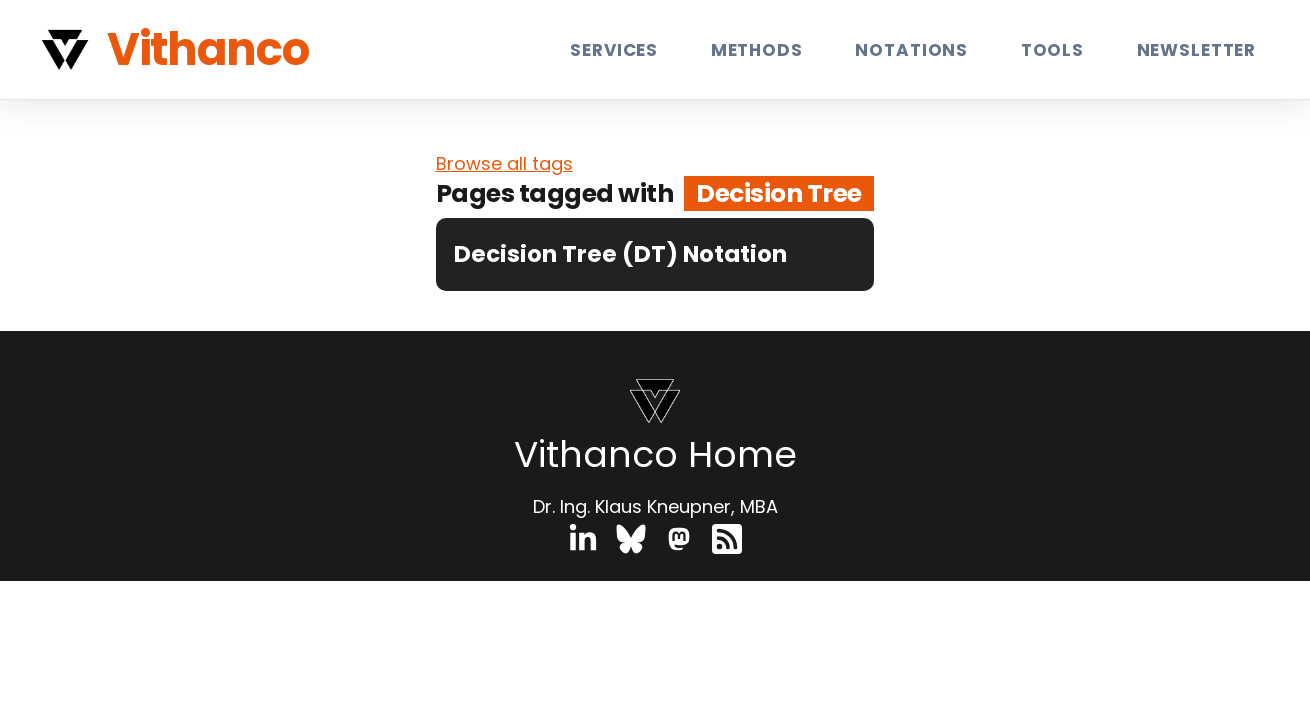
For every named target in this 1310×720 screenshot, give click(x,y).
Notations (911, 49)
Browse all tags (504, 163)
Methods (757, 49)
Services (614, 49)
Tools (1052, 49)
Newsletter (1197, 49)
